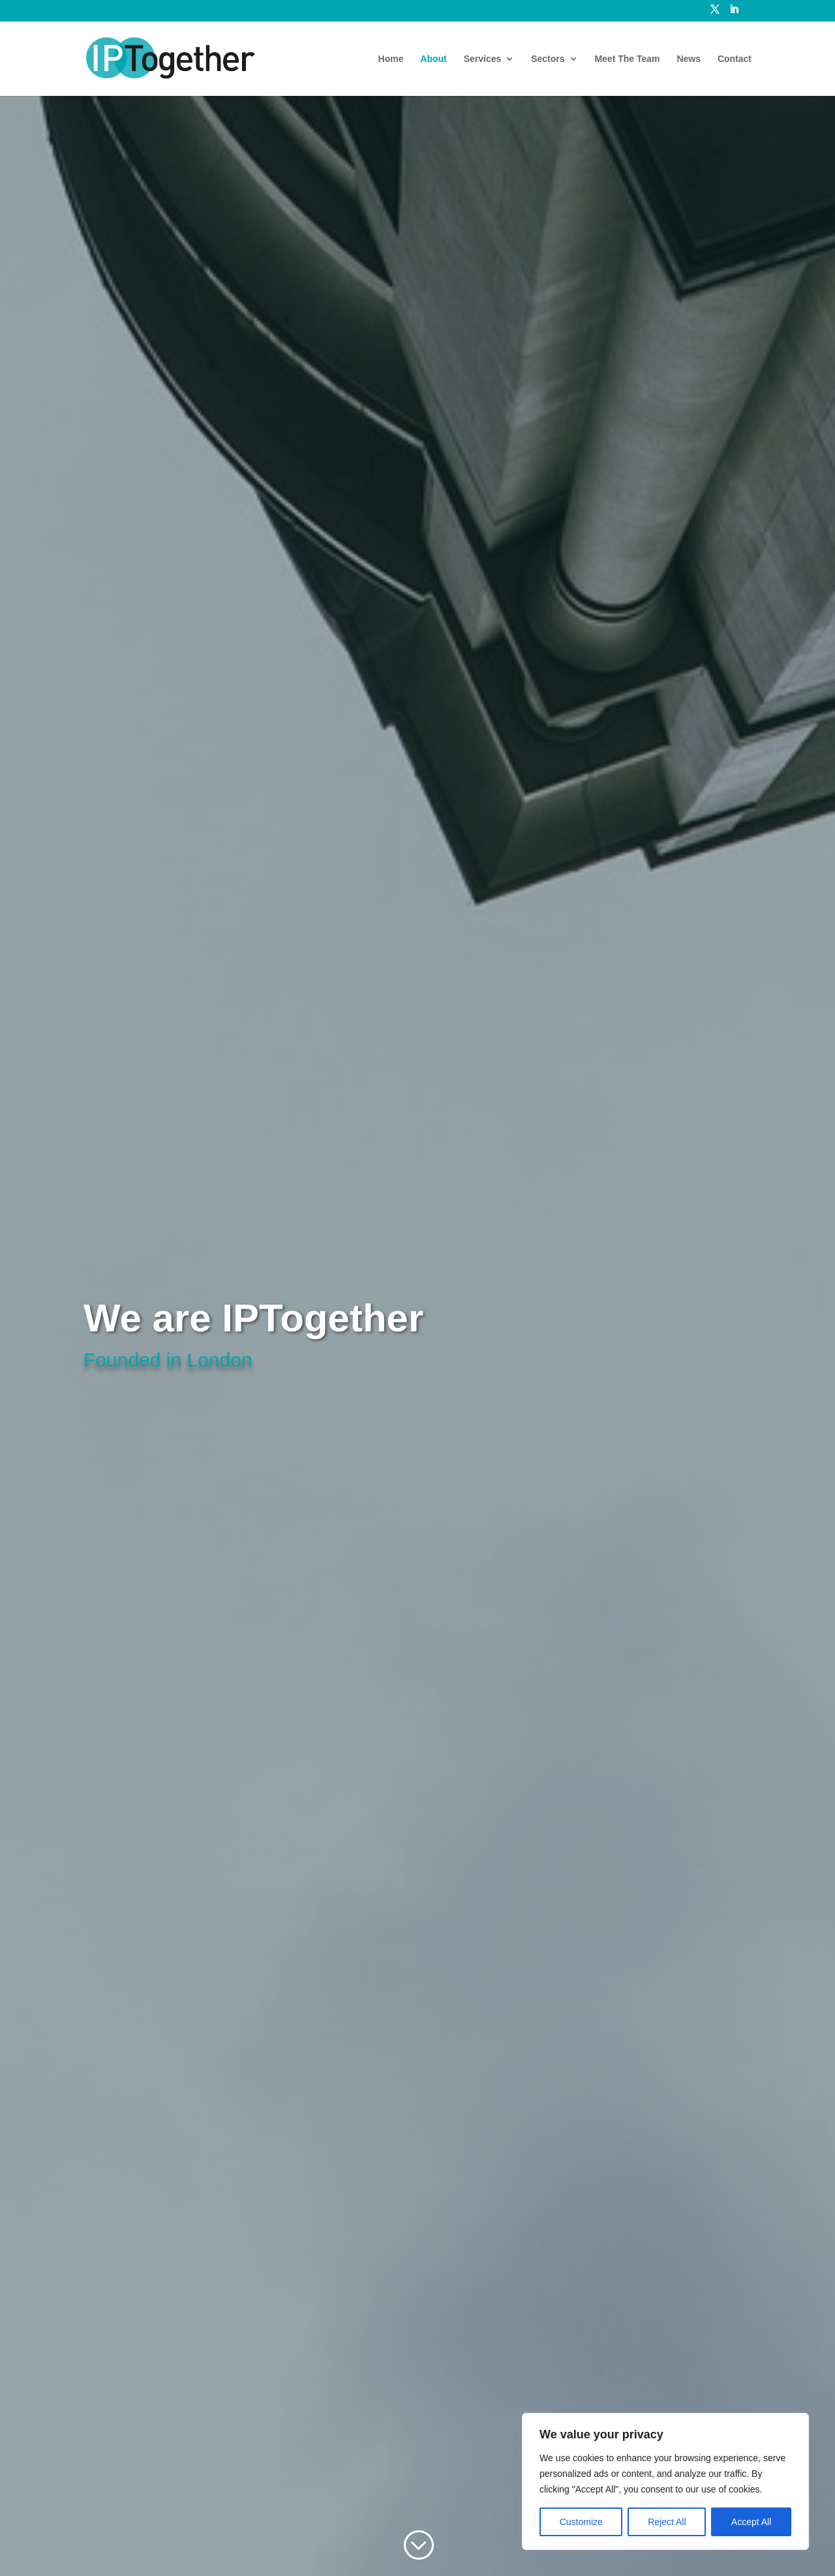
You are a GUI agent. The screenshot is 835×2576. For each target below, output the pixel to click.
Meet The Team (627, 59)
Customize (581, 2522)
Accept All (751, 2522)
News (688, 59)
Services (483, 59)
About (433, 59)
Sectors (547, 59)
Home (391, 59)
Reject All (667, 2522)
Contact (735, 59)
